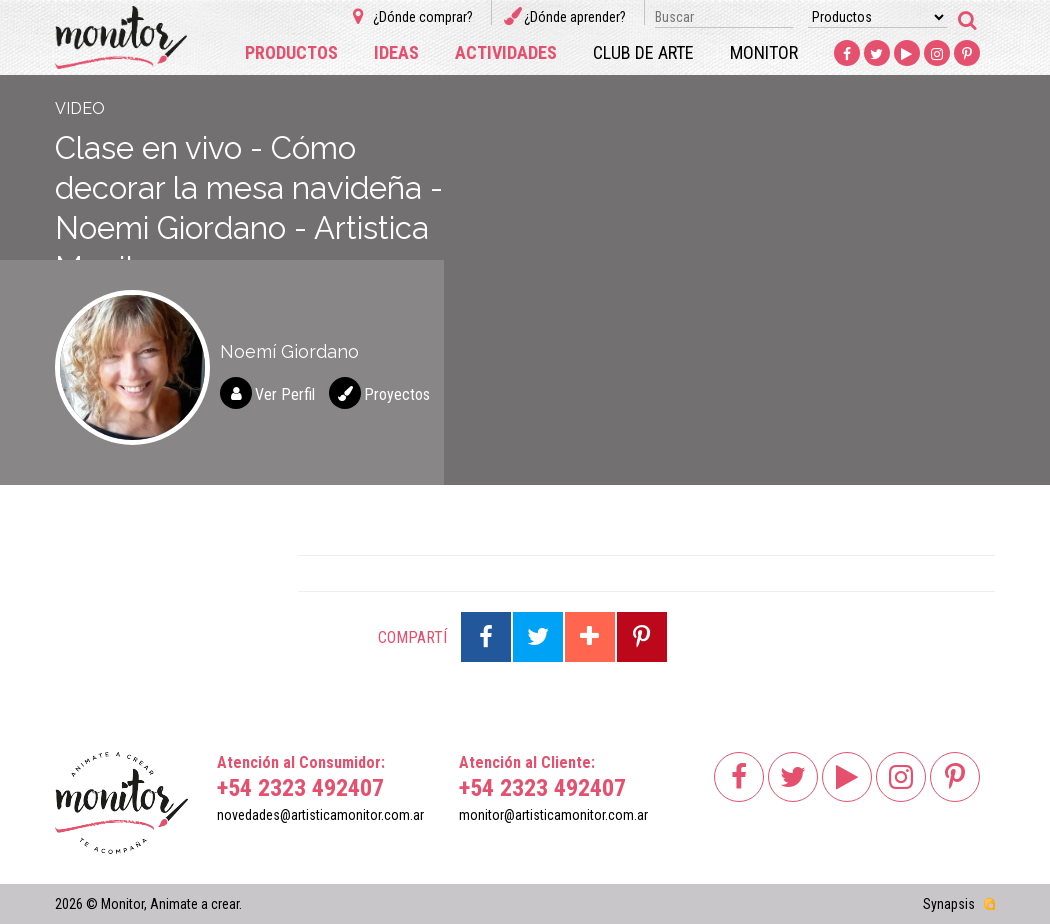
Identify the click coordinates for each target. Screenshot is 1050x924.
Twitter (877, 54)
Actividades (506, 52)
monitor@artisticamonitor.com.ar (553, 815)
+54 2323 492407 (300, 788)
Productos (291, 52)
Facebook (847, 54)
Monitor (764, 52)
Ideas (396, 52)
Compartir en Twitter (538, 637)
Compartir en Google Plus (590, 637)
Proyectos (397, 394)
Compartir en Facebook (486, 637)
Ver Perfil (285, 394)
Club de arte (643, 52)
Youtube (907, 54)
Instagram (937, 54)
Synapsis (949, 904)
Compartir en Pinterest (642, 637)
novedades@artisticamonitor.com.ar (320, 815)
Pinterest (967, 54)
